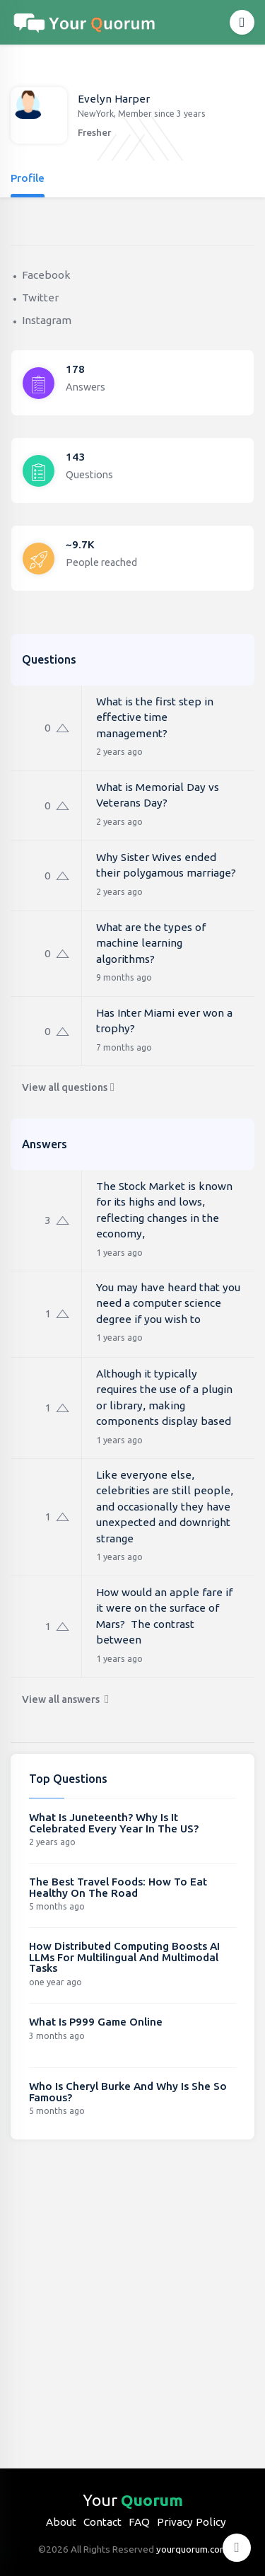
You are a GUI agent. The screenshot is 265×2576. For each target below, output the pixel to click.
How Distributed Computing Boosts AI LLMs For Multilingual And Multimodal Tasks (124, 1957)
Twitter (40, 297)
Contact (102, 2522)
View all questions (68, 1087)
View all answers (65, 1699)
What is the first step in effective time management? (154, 717)
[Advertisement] (132, 2293)
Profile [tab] (28, 178)
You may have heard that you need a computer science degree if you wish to (168, 1303)
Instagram (46, 320)
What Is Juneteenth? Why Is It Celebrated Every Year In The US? (114, 1823)
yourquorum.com (192, 2549)
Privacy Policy (191, 2522)
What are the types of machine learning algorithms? (151, 943)
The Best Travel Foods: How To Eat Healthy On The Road (118, 1887)
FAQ (139, 2522)
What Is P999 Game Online (96, 2022)
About (61, 2522)
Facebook (46, 275)
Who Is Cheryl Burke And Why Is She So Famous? (128, 2091)
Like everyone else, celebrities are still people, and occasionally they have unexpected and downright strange (164, 1506)
